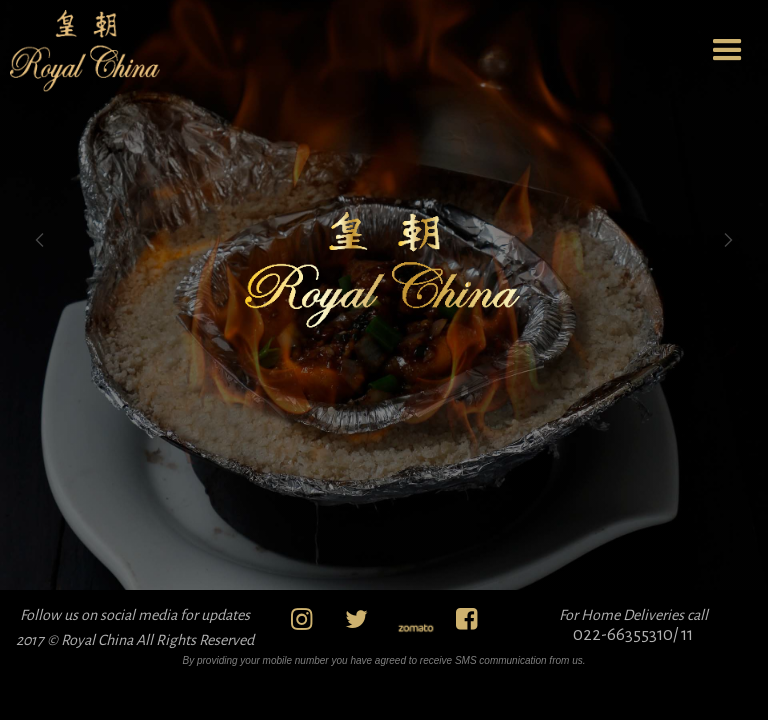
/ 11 (683, 635)
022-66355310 (623, 635)
